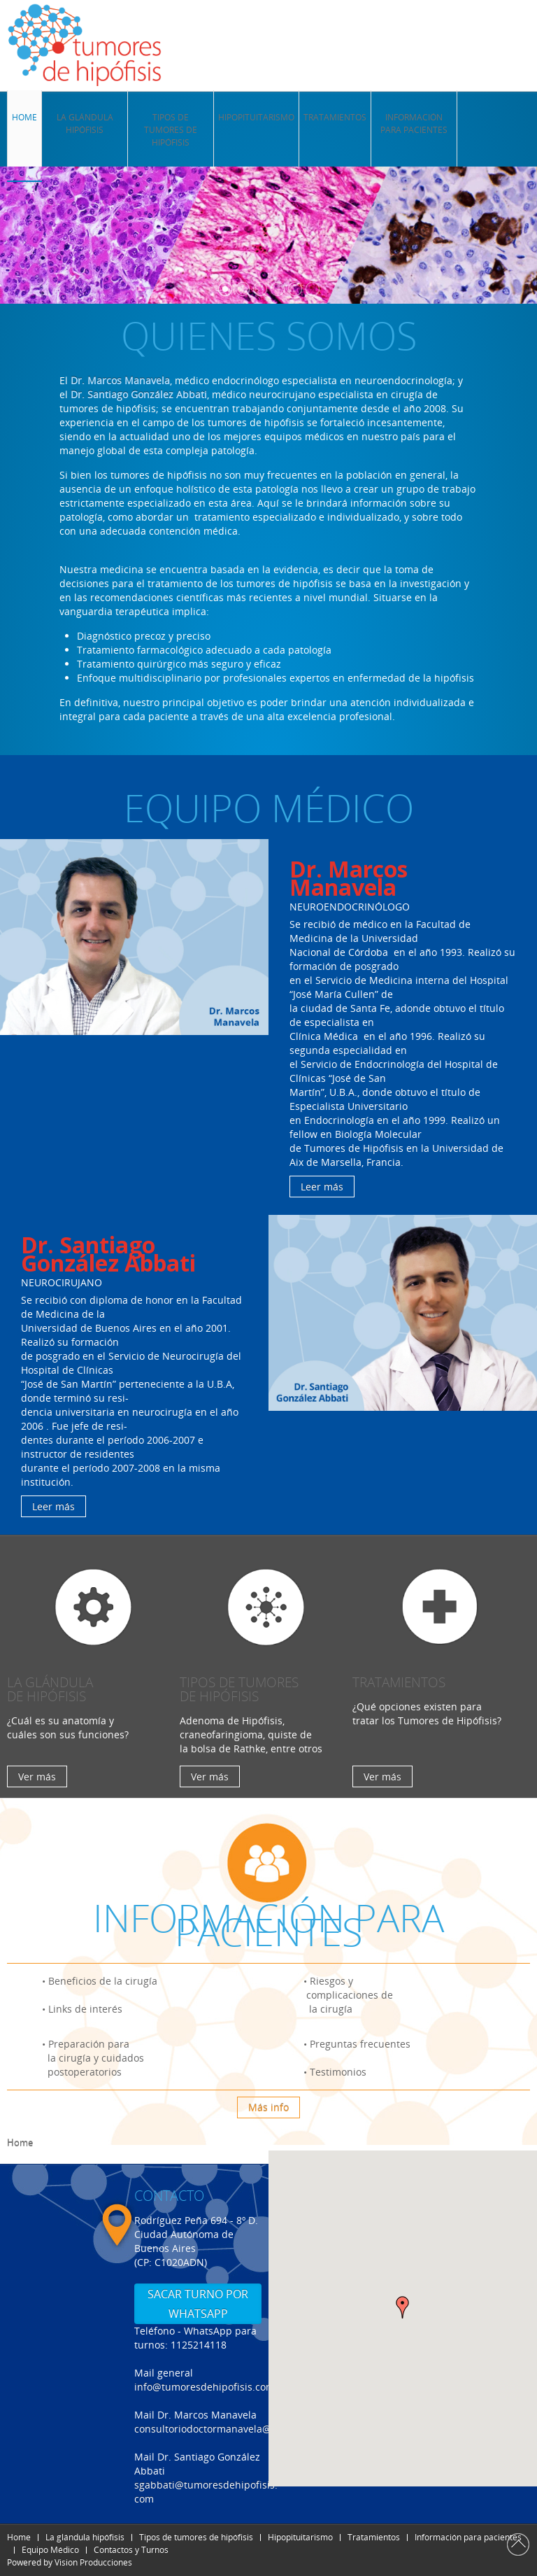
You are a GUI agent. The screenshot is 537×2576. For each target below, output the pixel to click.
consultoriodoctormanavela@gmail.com (227, 2428)
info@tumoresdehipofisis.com (204, 2386)
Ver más (37, 1776)
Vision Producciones (93, 2562)
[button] (403, 2307)
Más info (268, 2107)
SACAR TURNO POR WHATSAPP (198, 2303)
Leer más (322, 1186)
